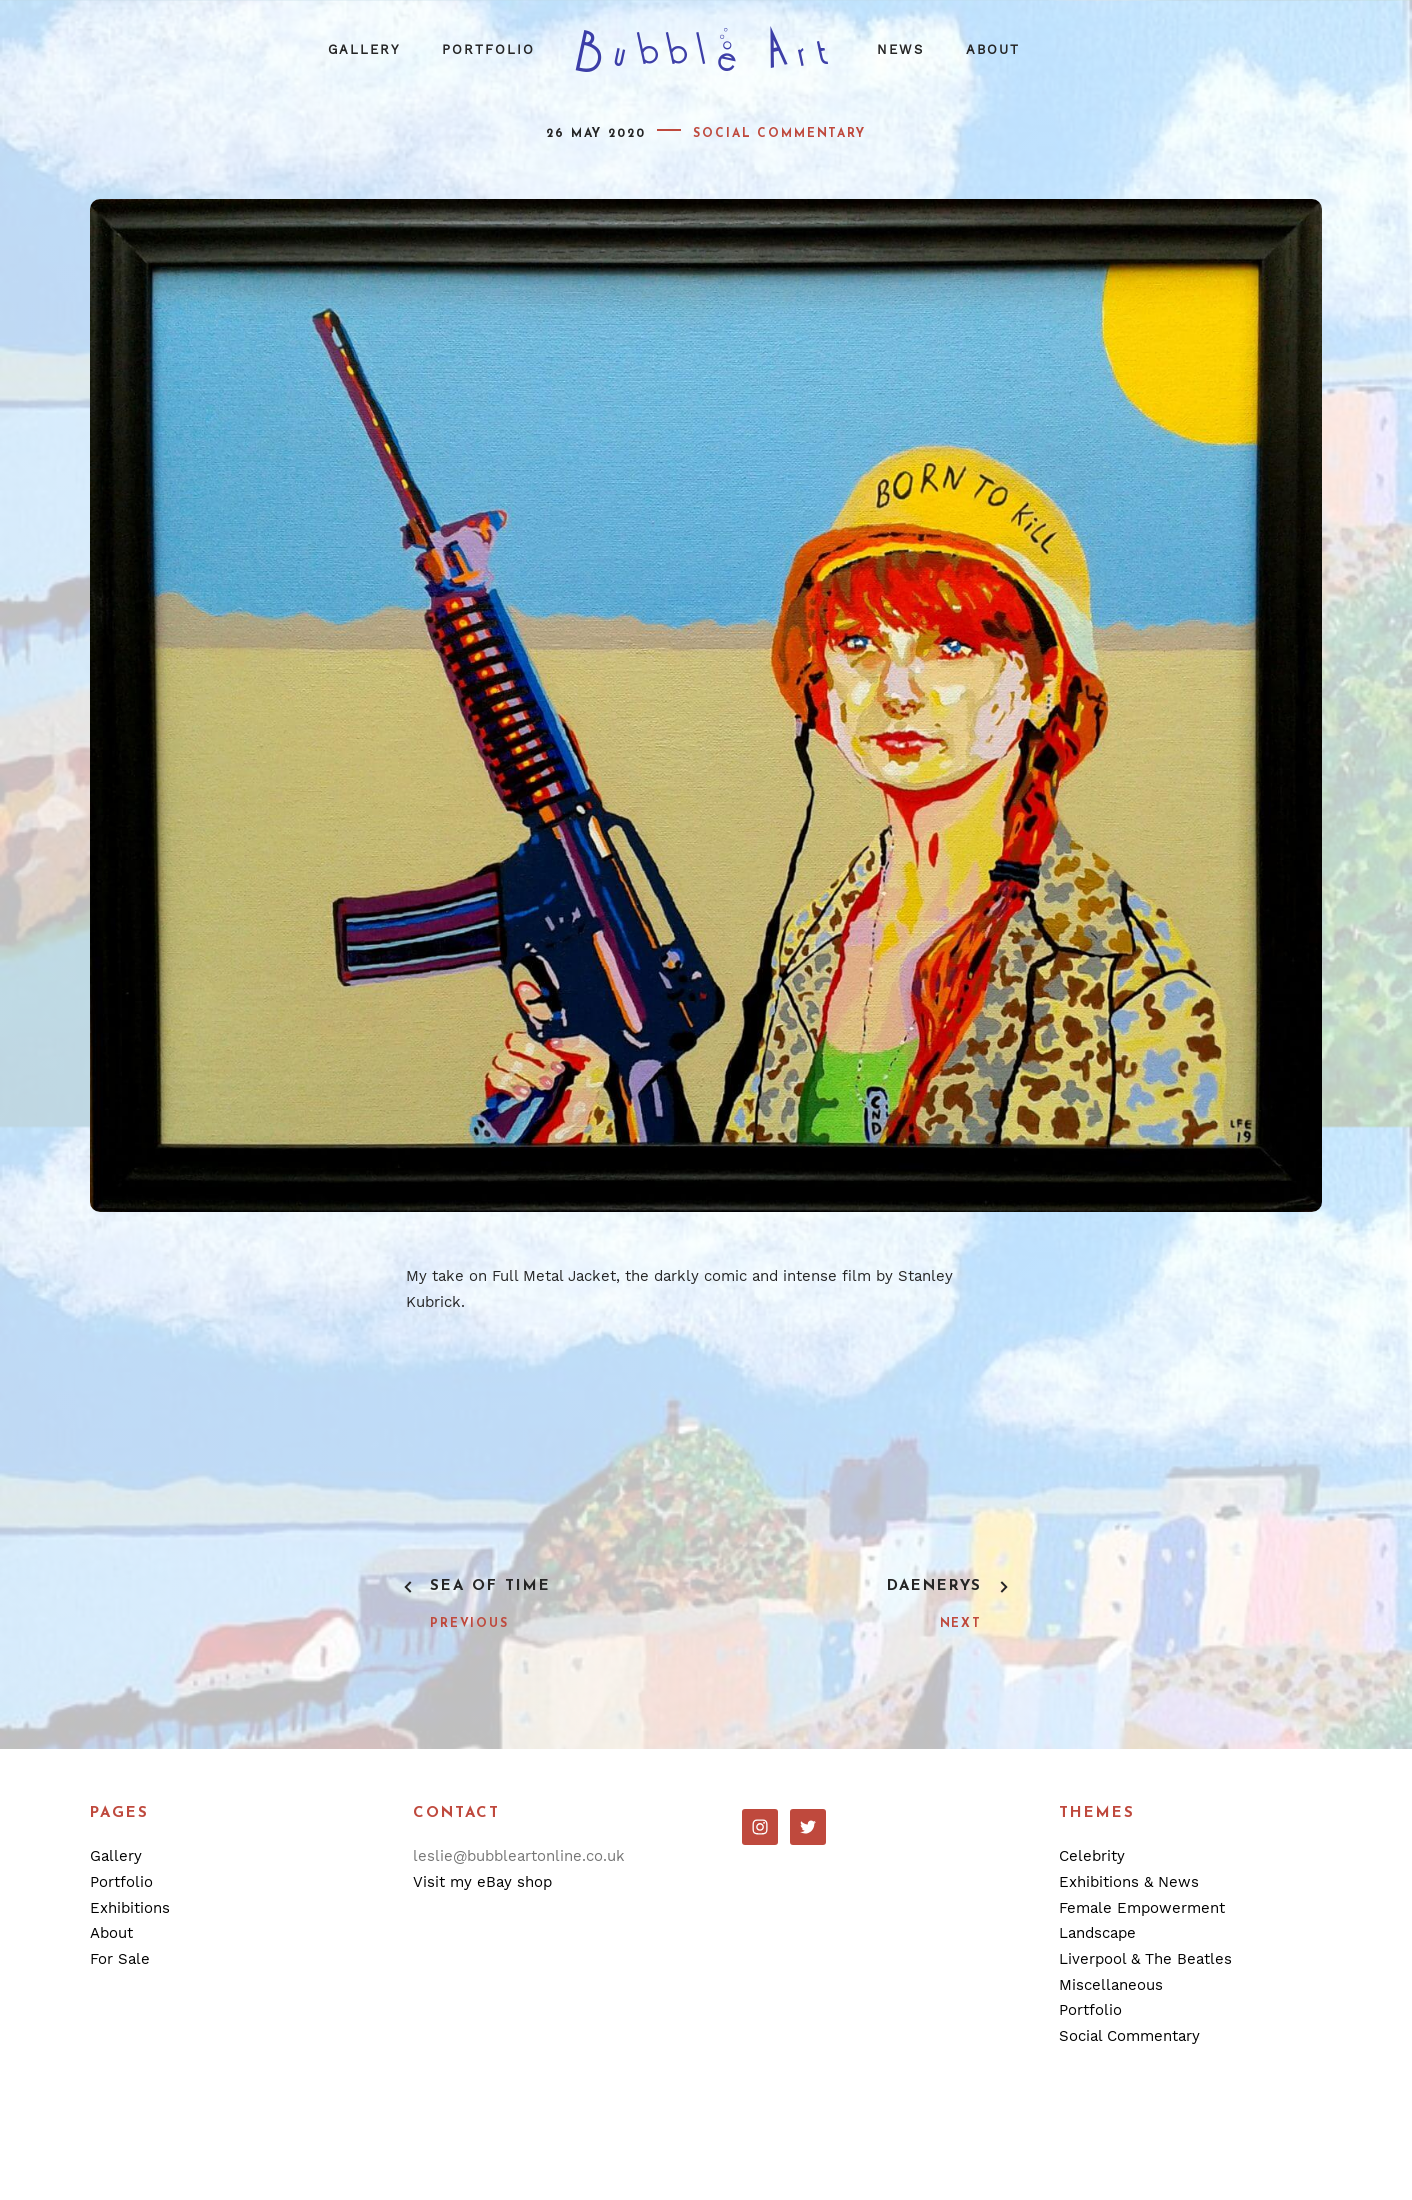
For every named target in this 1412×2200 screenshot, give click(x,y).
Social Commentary (779, 134)
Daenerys (934, 1586)
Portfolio (488, 49)
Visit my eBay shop (482, 1882)
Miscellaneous (1111, 1985)
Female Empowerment (1142, 1908)
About (993, 49)
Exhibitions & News (1129, 1882)
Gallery (364, 49)
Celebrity (1092, 1856)
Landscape (1097, 1933)
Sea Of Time (490, 1586)
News (900, 49)
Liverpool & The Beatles (1145, 1959)
